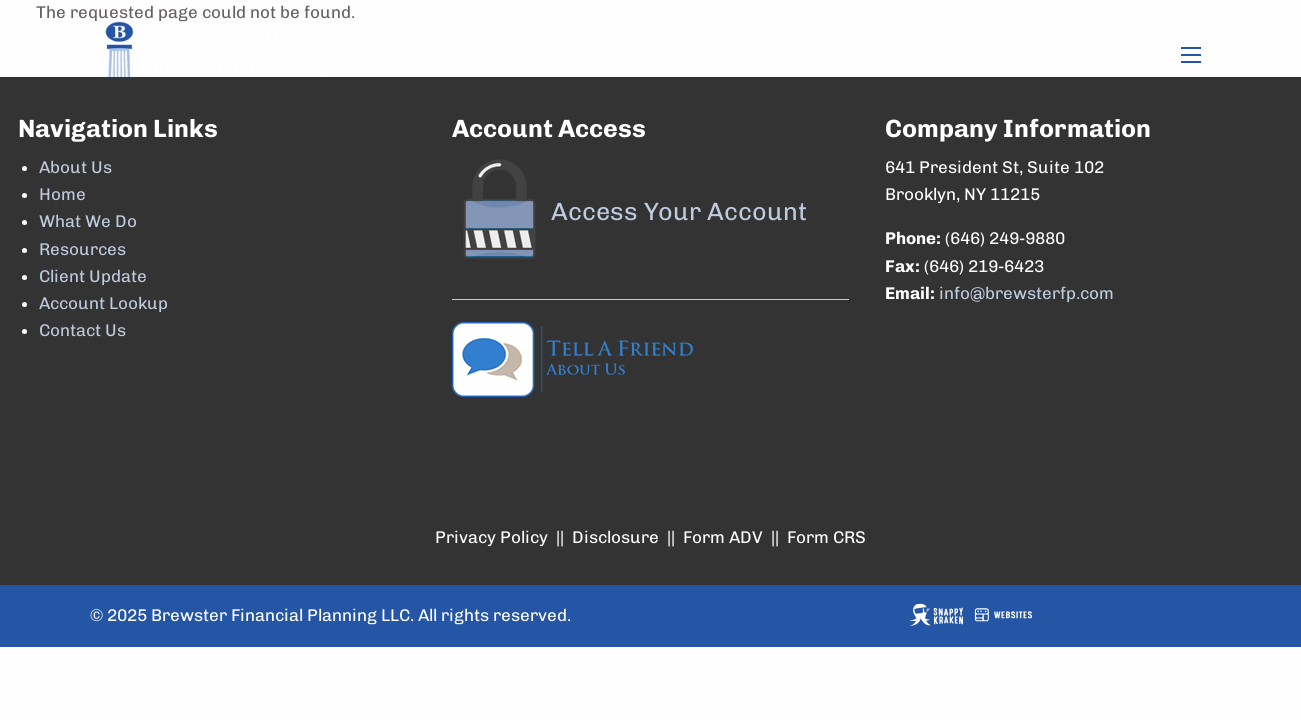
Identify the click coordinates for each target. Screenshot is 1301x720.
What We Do (88, 221)
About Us (75, 167)
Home (62, 194)
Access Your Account (679, 211)
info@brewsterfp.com (1026, 293)
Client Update (93, 276)
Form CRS (826, 537)
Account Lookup (103, 303)
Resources (82, 249)
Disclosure (615, 537)
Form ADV (723, 537)
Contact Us (82, 330)
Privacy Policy (491, 537)
